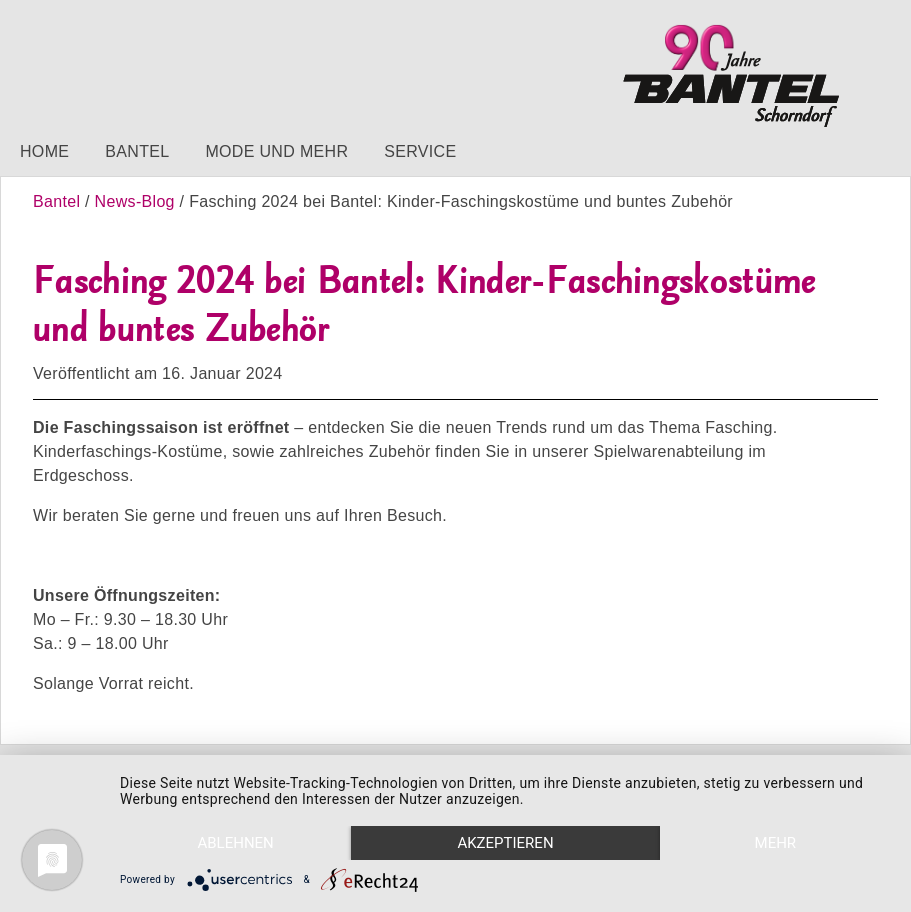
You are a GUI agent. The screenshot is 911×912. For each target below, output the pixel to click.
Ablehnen (235, 843)
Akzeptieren (505, 843)
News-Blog (135, 201)
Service (420, 151)
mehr (776, 843)
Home (44, 151)
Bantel (137, 151)
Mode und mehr (276, 151)
